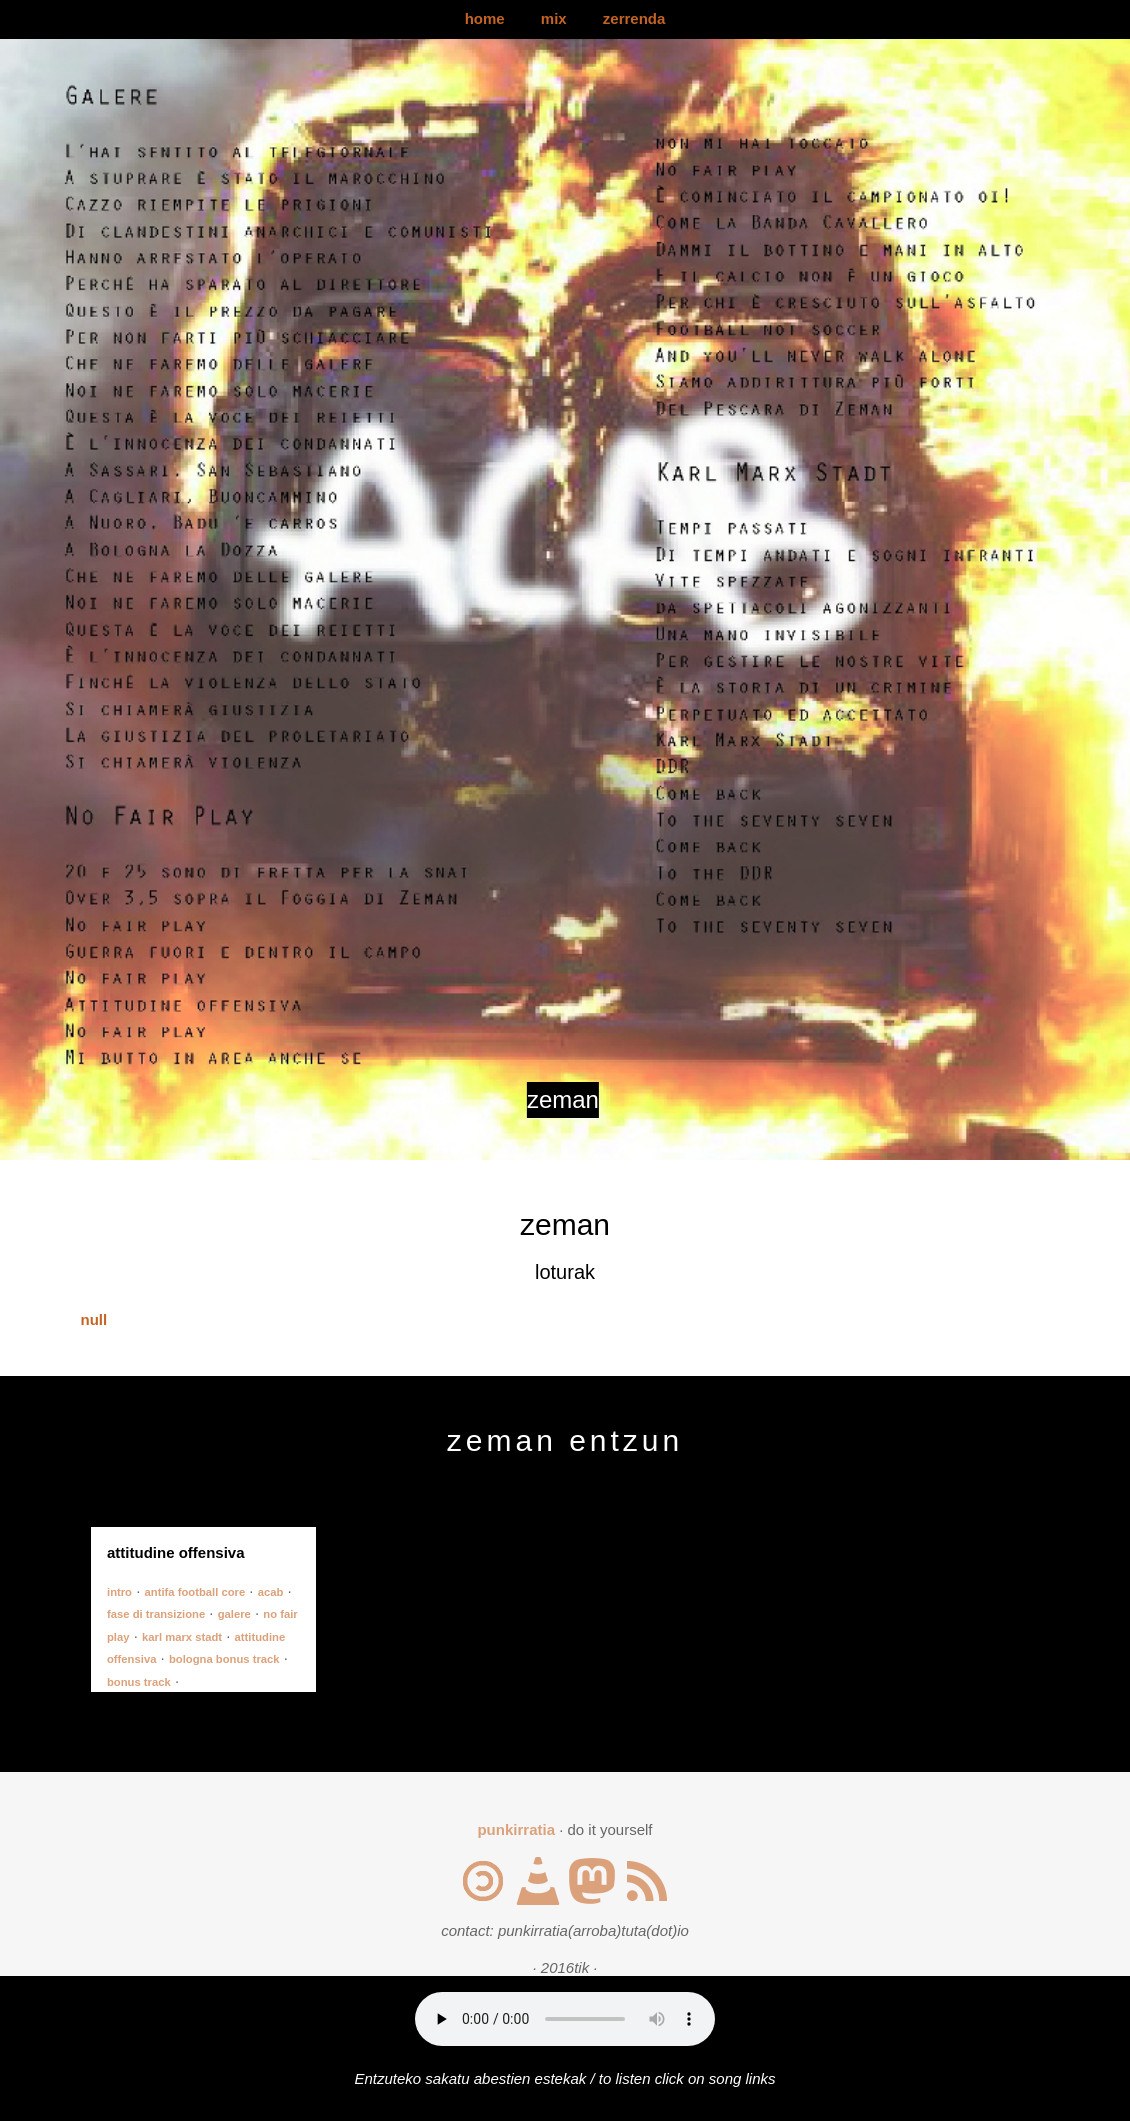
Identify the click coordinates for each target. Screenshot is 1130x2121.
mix (554, 18)
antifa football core (195, 1592)
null (94, 1319)
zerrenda (634, 18)
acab (271, 1592)
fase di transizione (156, 1614)
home (485, 18)
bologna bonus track (224, 1659)
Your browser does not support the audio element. (565, 2019)
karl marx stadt (182, 1637)
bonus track (139, 1682)
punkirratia (516, 1829)
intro (119, 1592)
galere (234, 1614)
